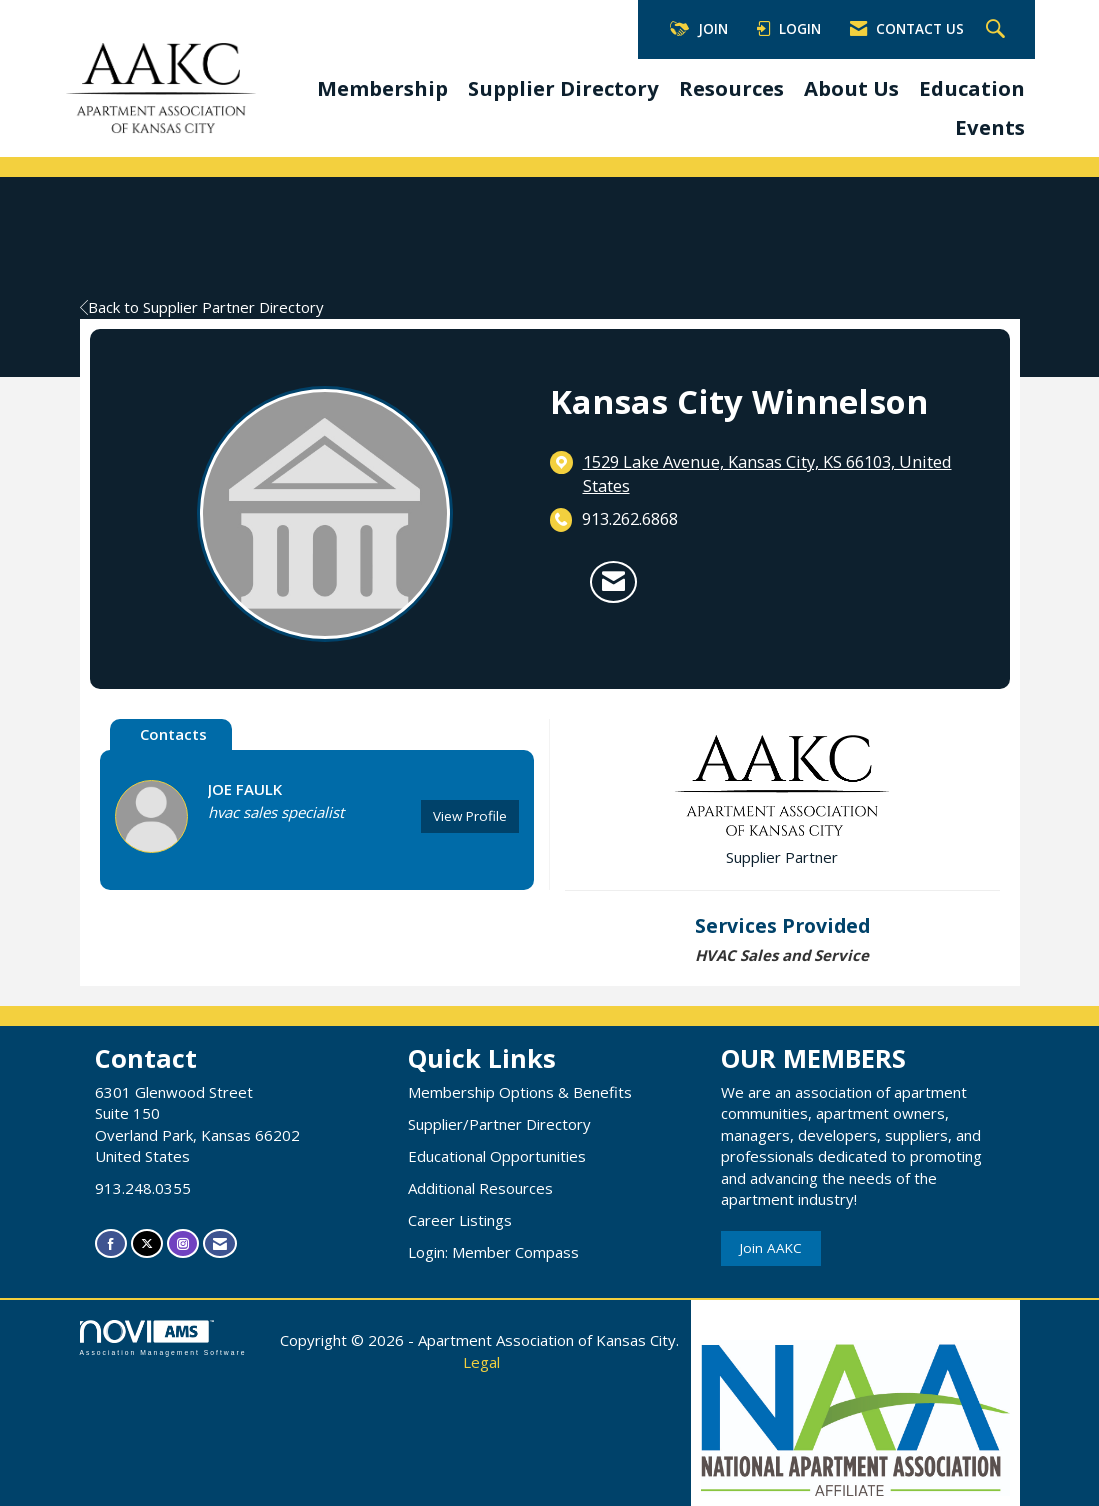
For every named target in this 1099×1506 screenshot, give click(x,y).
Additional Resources (480, 1188)
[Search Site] (998, 30)
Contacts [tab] (173, 734)
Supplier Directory (563, 88)
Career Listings (460, 1220)
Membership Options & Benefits (520, 1092)
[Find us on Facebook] (111, 1243)
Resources (731, 88)
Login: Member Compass (493, 1252)
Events (990, 127)
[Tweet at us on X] (147, 1243)
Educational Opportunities (497, 1156)
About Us (851, 88)
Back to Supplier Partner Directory (202, 307)
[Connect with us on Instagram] (183, 1243)
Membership (382, 88)
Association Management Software (163, 1338)
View (470, 816)
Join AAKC (771, 1248)
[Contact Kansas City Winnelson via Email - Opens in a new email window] (613, 582)
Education (972, 88)
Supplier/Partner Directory (499, 1124)
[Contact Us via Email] (220, 1243)
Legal (481, 1362)
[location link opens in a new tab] (781, 473)
